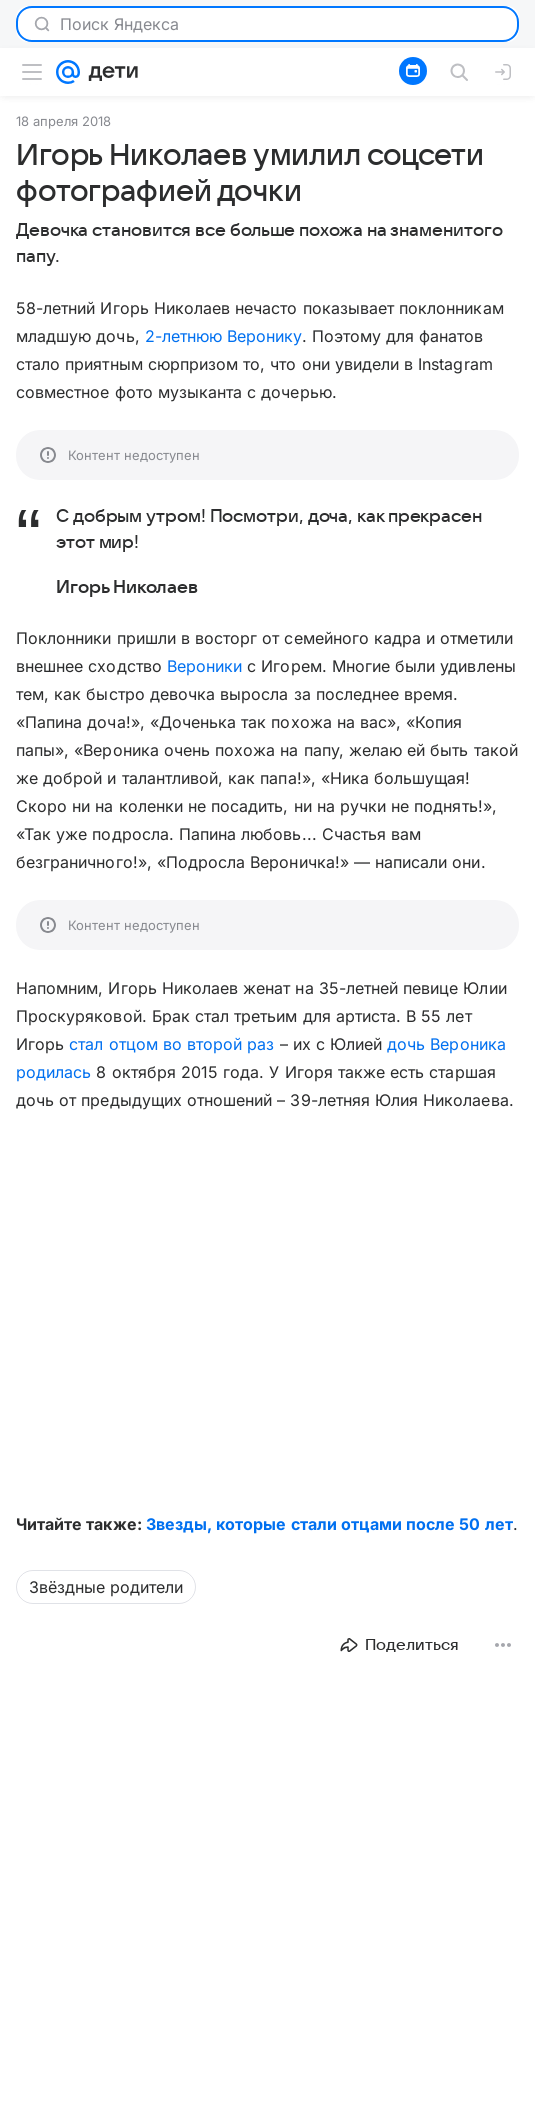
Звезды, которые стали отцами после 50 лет (329, 1524)
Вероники (204, 666)
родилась (53, 1072)
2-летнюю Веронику (223, 336)
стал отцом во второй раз (171, 1044)
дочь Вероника (446, 1044)
